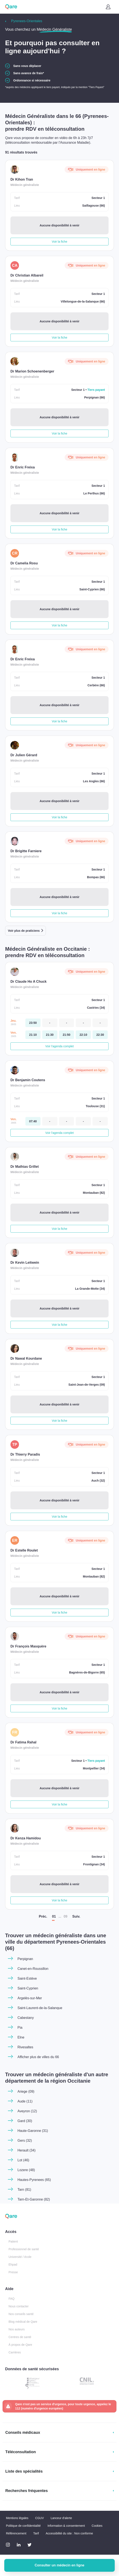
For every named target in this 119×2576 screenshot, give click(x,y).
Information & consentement (66, 2525)
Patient (13, 2241)
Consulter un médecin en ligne (59, 2565)
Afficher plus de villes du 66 (38, 2057)
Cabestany (25, 2018)
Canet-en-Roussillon (32, 1968)
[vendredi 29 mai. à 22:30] (100, 1034)
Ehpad (13, 2264)
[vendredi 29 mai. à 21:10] (33, 1034)
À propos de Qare (20, 2344)
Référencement (16, 2533)
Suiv (76, 1916)
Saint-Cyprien (27, 1988)
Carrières (15, 2352)
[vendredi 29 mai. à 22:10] (83, 1034)
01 (54, 1916)
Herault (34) (26, 2150)
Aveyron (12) (27, 2111)
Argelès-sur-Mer (29, 1998)
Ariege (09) (25, 2091)
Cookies (97, 2525)
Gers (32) (24, 2140)
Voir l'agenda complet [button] (59, 1046)
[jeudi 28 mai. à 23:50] (33, 1023)
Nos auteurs (17, 2329)
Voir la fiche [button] (59, 241)
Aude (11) (24, 2101)
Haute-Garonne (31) (32, 2131)
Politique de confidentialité (23, 2525)
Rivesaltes (25, 2047)
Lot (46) (23, 2160)
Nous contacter (19, 2306)
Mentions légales (17, 2518)
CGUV (39, 2518)
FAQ (12, 2298)
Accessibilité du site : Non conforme (69, 2533)
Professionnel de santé (24, 2249)
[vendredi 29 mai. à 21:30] (49, 1034)
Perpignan (25, 1959)
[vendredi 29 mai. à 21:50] (66, 1034)
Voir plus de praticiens (24, 930)
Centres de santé (20, 2337)
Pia (19, 2027)
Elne (20, 2037)
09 (65, 1916)
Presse (13, 2272)
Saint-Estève (27, 1978)
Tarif (36, 2533)
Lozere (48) (26, 2170)
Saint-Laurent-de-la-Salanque (39, 2008)
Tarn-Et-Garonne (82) (33, 2199)
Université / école (20, 2257)
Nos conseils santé (21, 2314)
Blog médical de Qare (23, 2321)
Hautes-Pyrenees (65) (34, 2180)
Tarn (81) (24, 2189)
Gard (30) (24, 2121)
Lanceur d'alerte (61, 2518)
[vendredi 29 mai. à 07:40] (33, 1121)
